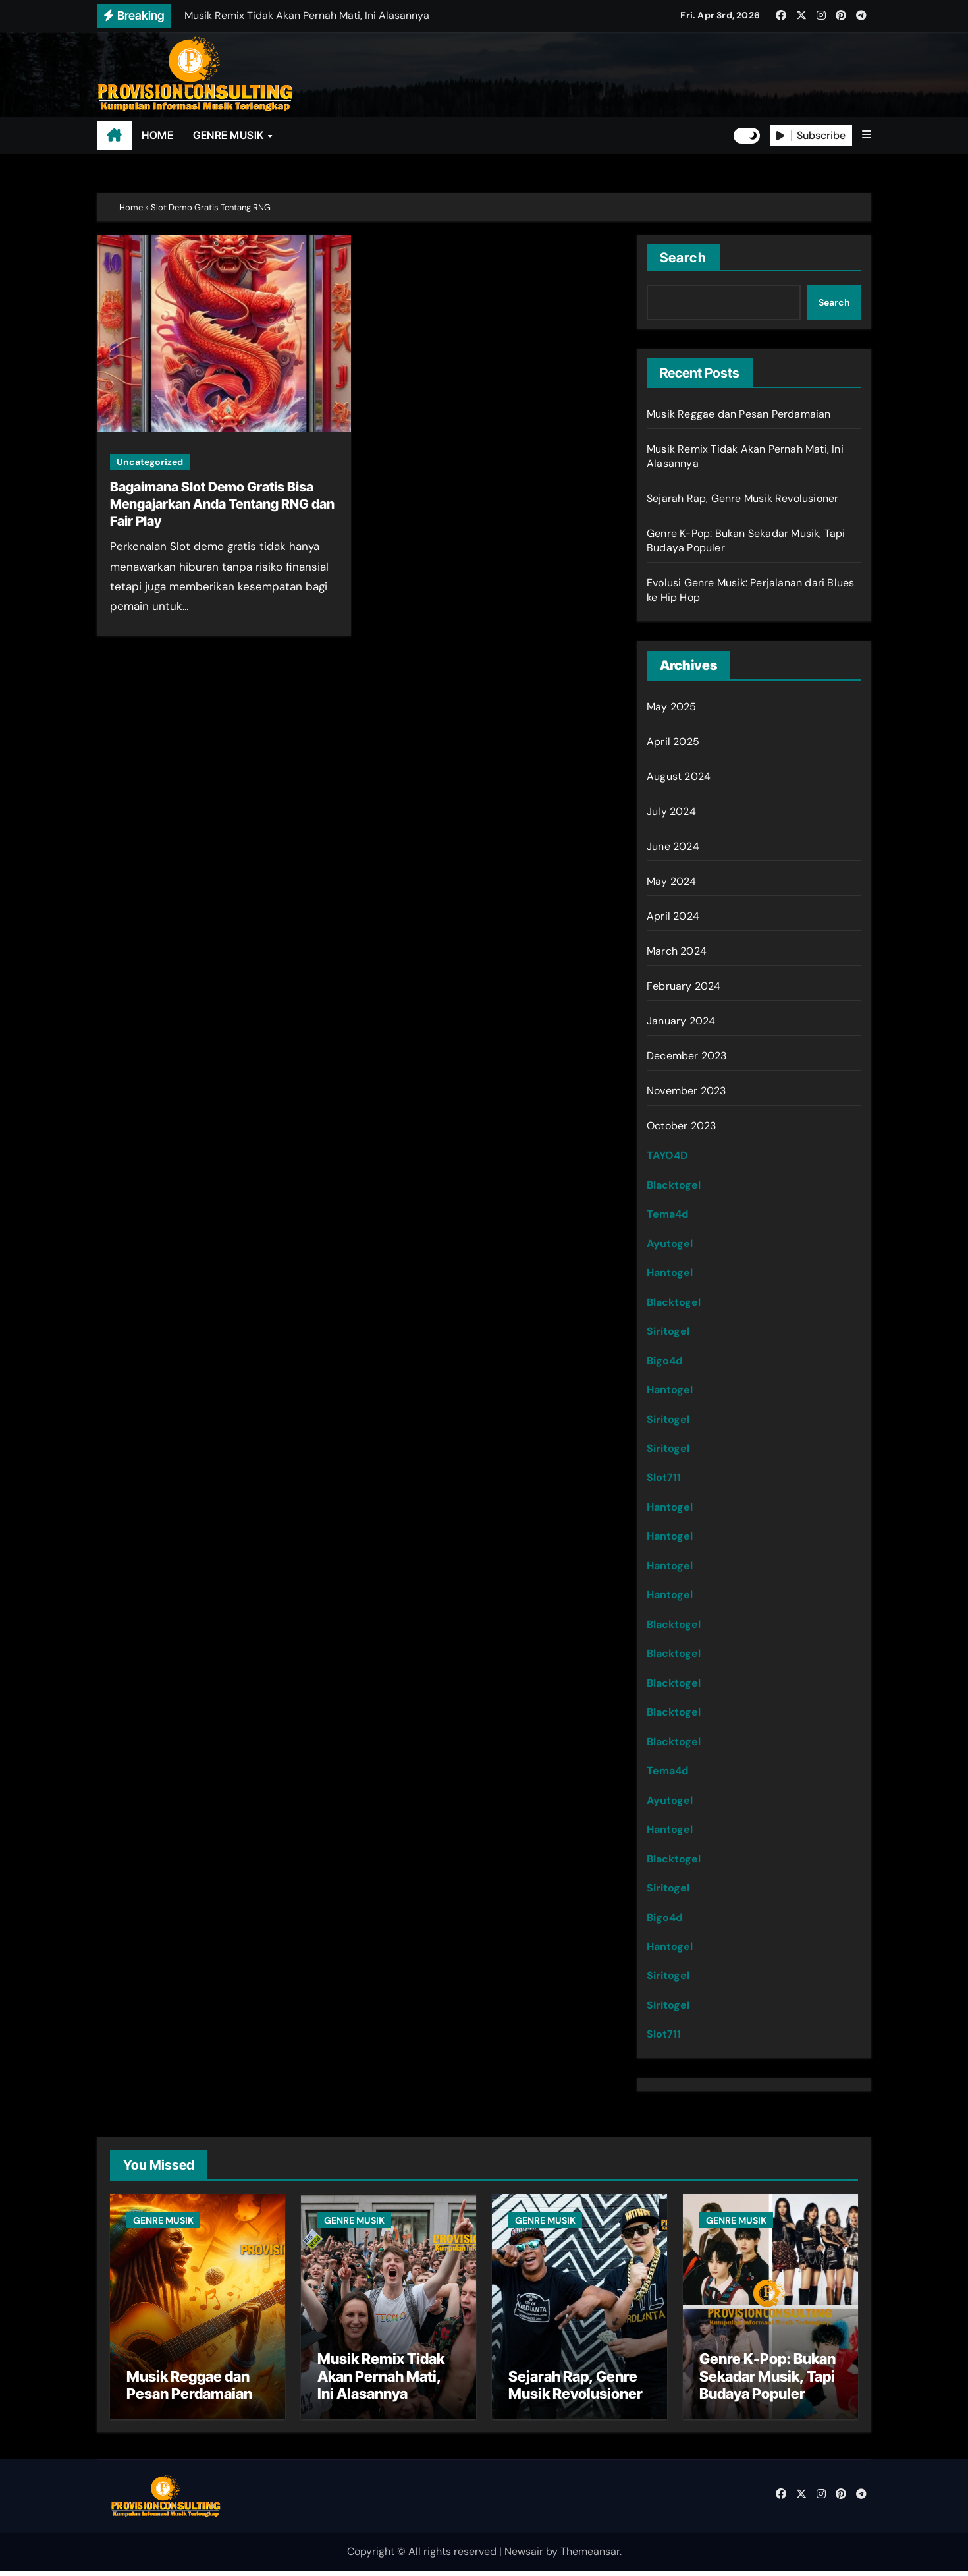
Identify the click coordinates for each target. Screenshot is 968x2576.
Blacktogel (674, 1185)
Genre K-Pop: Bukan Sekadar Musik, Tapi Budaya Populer (767, 2382)
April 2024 (673, 916)
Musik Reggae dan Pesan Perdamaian (739, 414)
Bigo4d (664, 1361)
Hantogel (670, 1272)
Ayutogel (670, 1243)
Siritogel (668, 1331)
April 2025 (673, 741)
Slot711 (664, 1477)
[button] (866, 135)
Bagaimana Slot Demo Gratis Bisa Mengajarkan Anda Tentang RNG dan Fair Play (222, 504)
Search (683, 258)
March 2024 (677, 951)
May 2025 (672, 707)
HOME (157, 135)
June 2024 (673, 846)
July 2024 (671, 811)
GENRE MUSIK (229, 135)
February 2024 (684, 986)
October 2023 (681, 1126)
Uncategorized (150, 462)
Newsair (523, 2556)
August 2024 (679, 776)
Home (131, 207)
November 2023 (686, 1091)
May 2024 (672, 881)
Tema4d (667, 1214)
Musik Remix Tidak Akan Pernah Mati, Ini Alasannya (380, 2382)
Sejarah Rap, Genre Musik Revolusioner (742, 498)
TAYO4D (667, 1155)
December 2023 (687, 1056)
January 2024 (681, 1021)
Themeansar (590, 2556)
